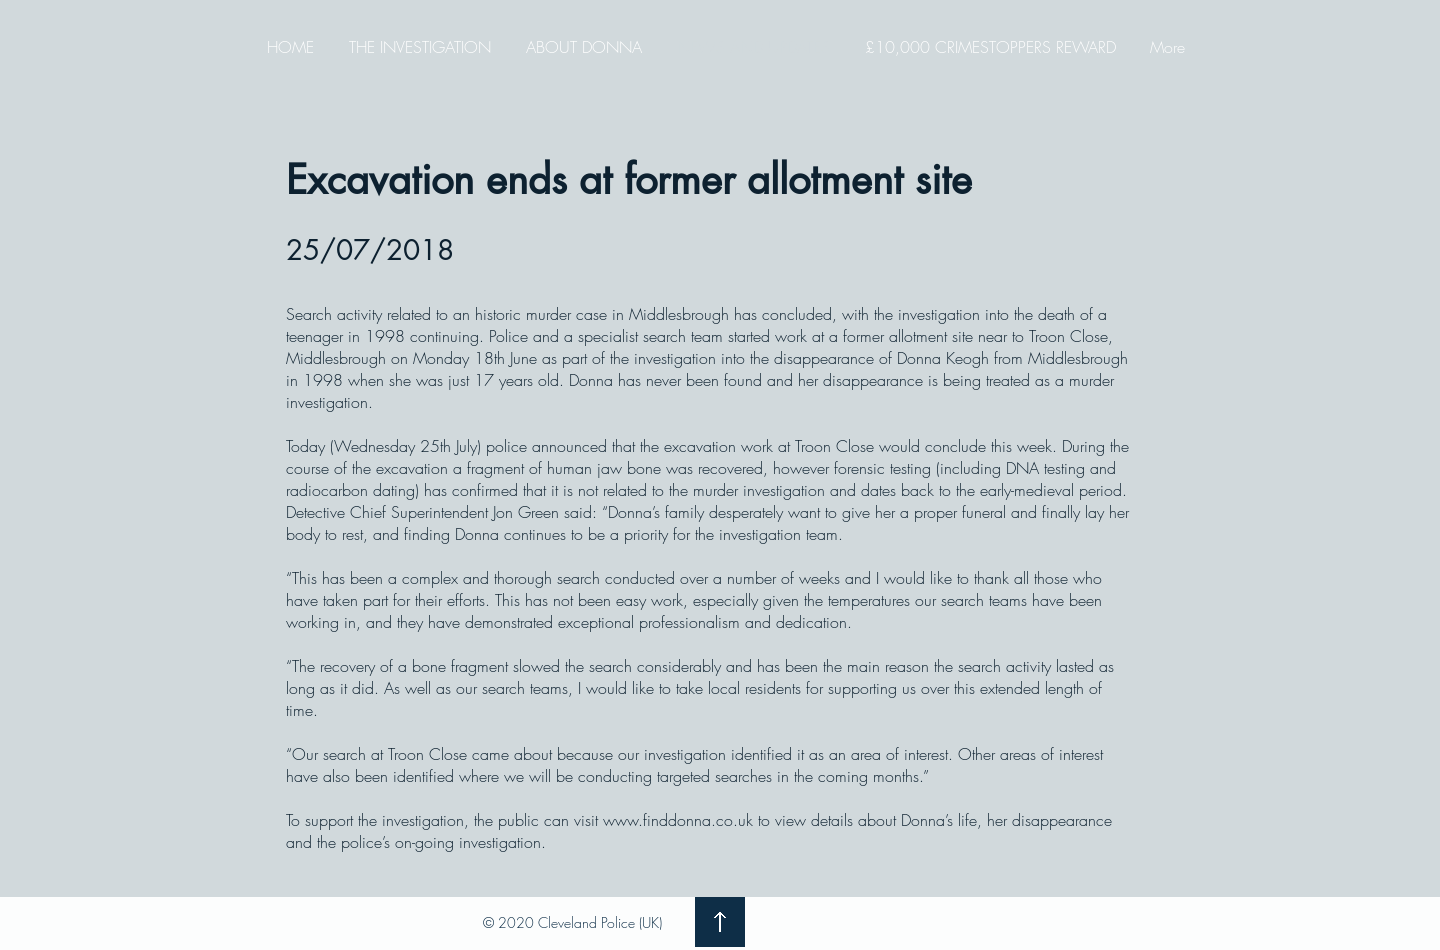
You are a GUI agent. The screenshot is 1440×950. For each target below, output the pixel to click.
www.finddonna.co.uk (678, 820)
